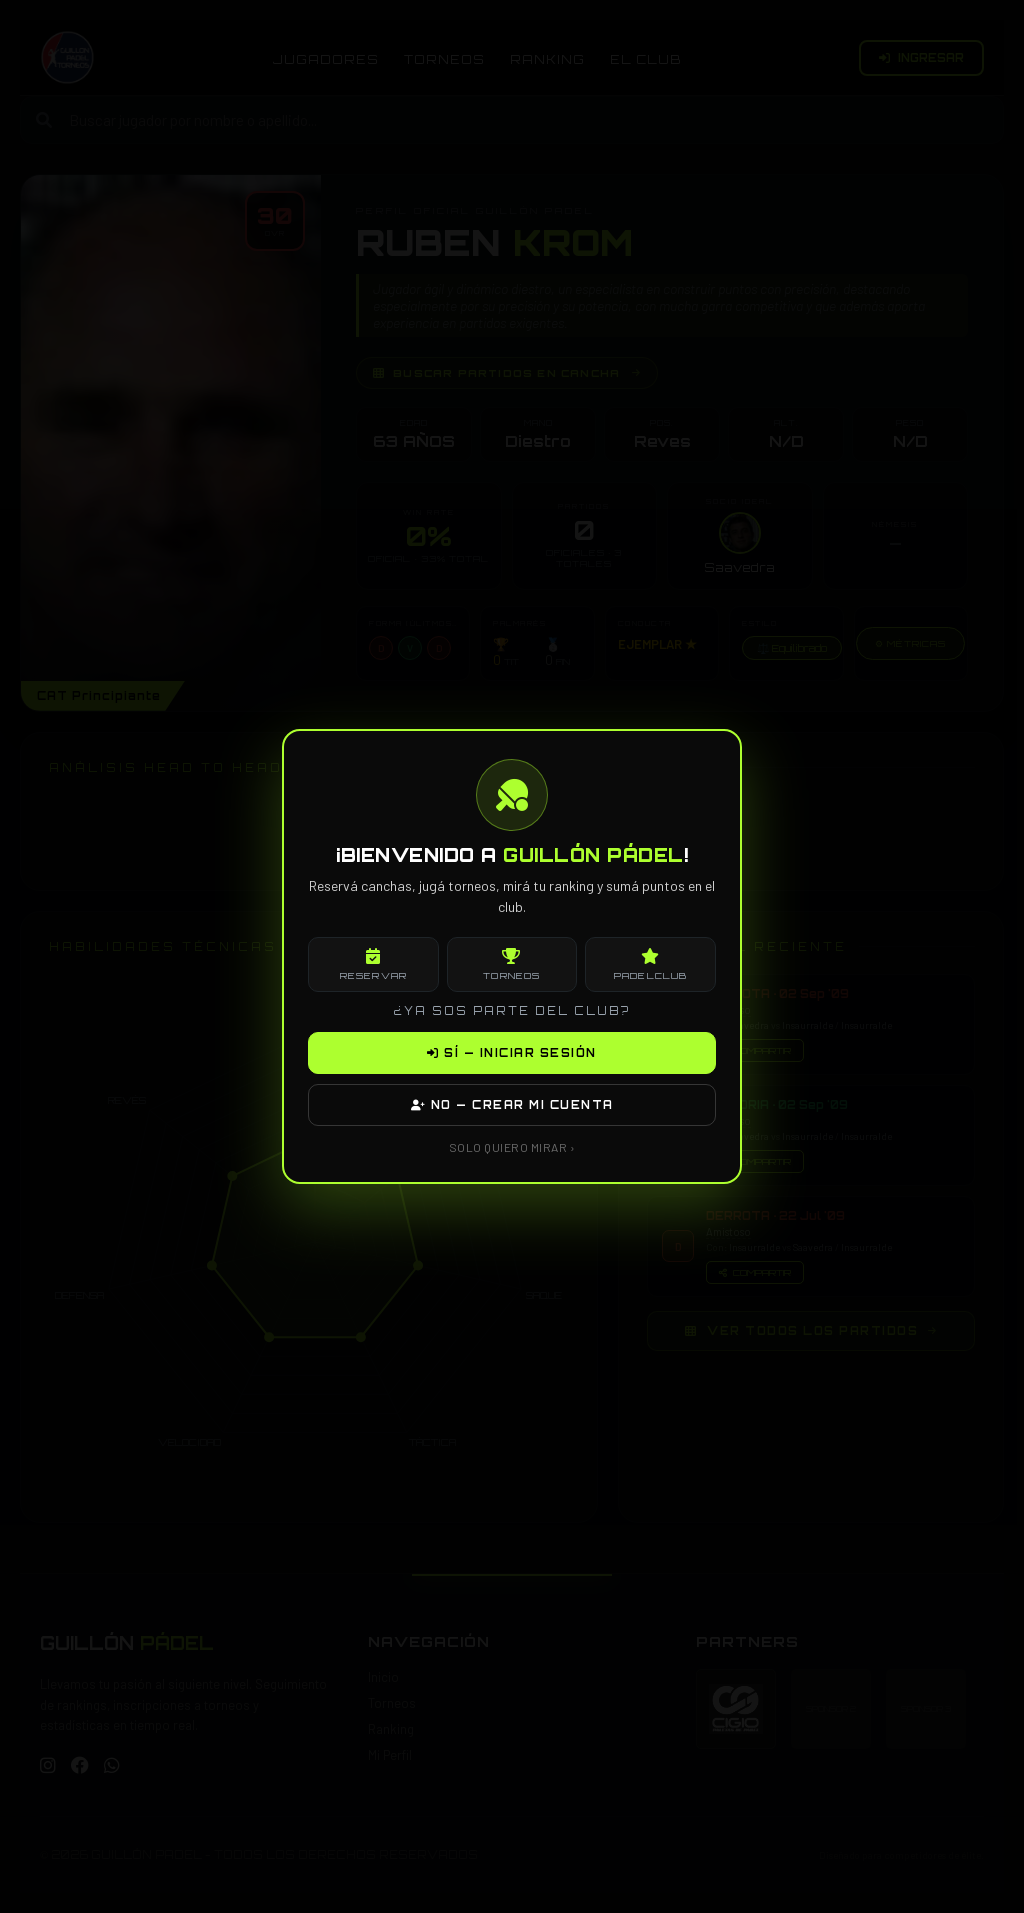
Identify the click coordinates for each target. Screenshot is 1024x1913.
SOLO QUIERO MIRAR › (512, 1147)
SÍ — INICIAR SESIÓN (512, 1053)
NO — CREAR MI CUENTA (512, 1105)
